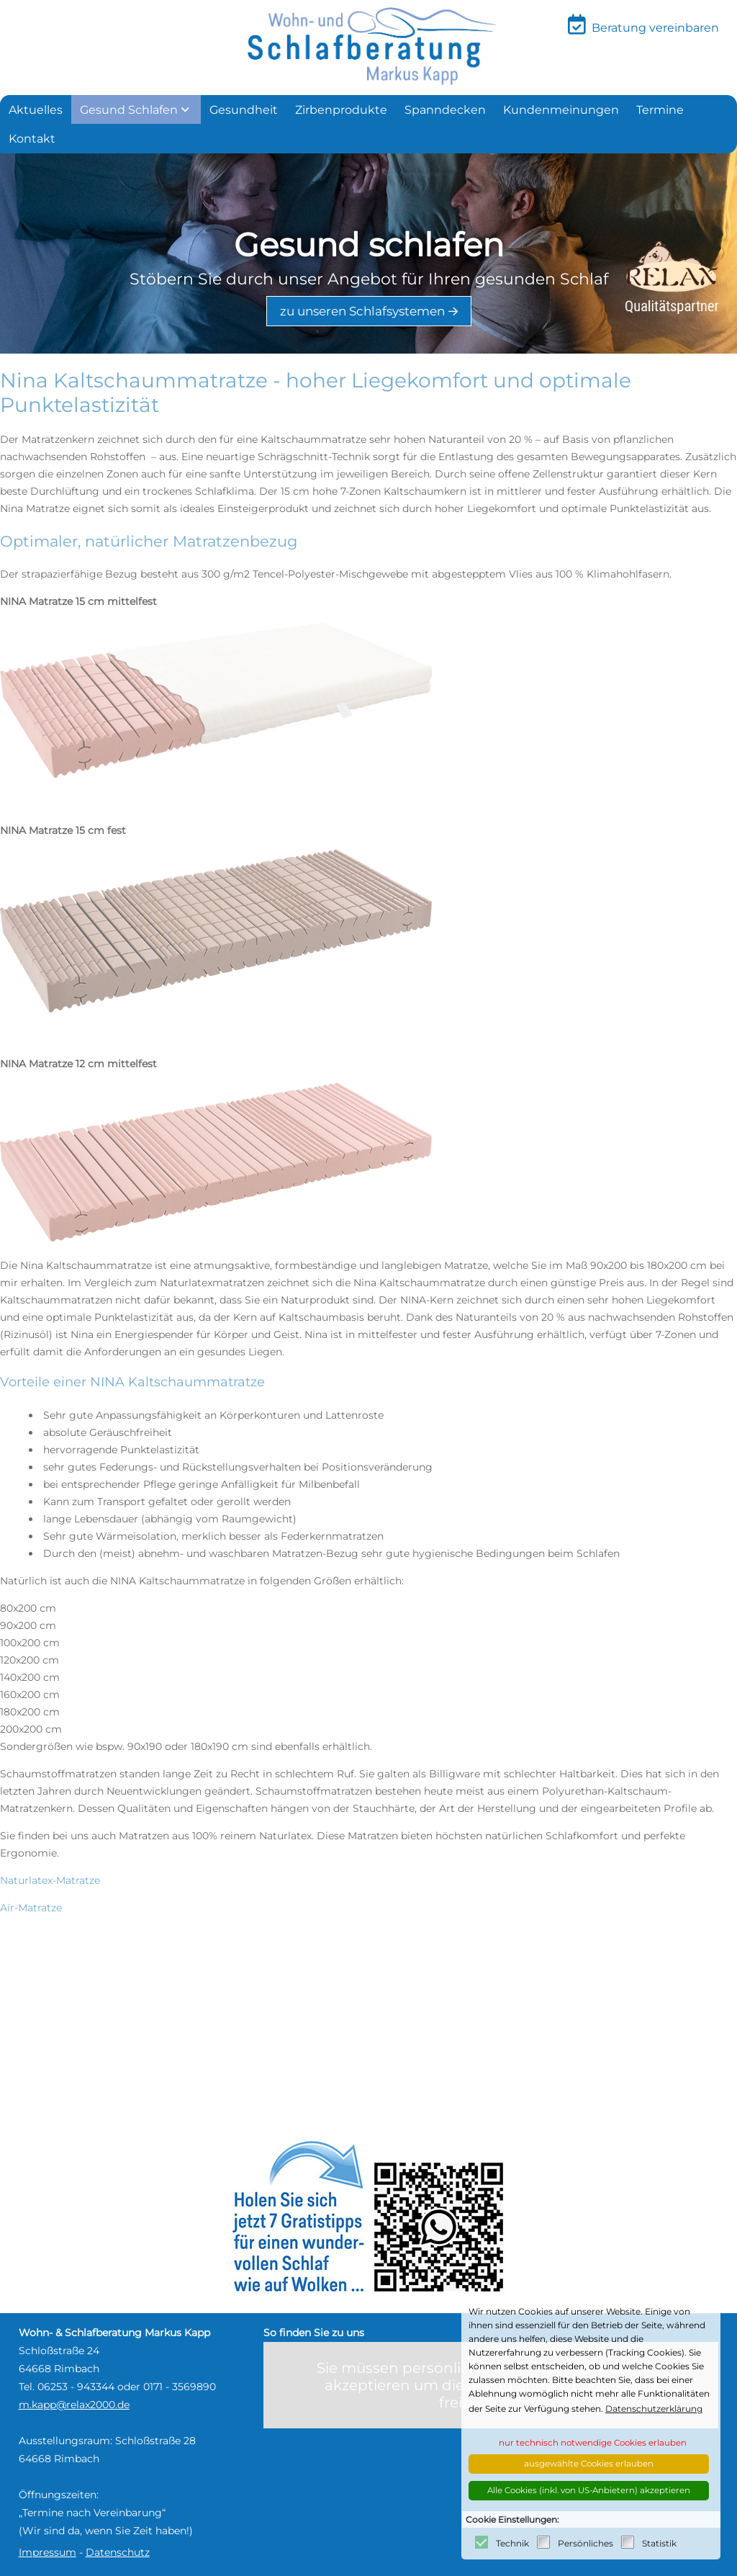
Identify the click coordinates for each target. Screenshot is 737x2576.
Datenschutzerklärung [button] (653, 2408)
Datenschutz (118, 2552)
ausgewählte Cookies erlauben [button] (589, 2464)
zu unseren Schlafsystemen (362, 311)
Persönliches (585, 2543)
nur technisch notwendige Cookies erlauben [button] (593, 2443)
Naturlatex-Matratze (50, 1880)
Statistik (659, 2543)
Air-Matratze (31, 1907)
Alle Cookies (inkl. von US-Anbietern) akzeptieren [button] (588, 2490)
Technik (512, 2543)
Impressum (47, 2552)
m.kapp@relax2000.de (74, 2404)
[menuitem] (35, 109)
